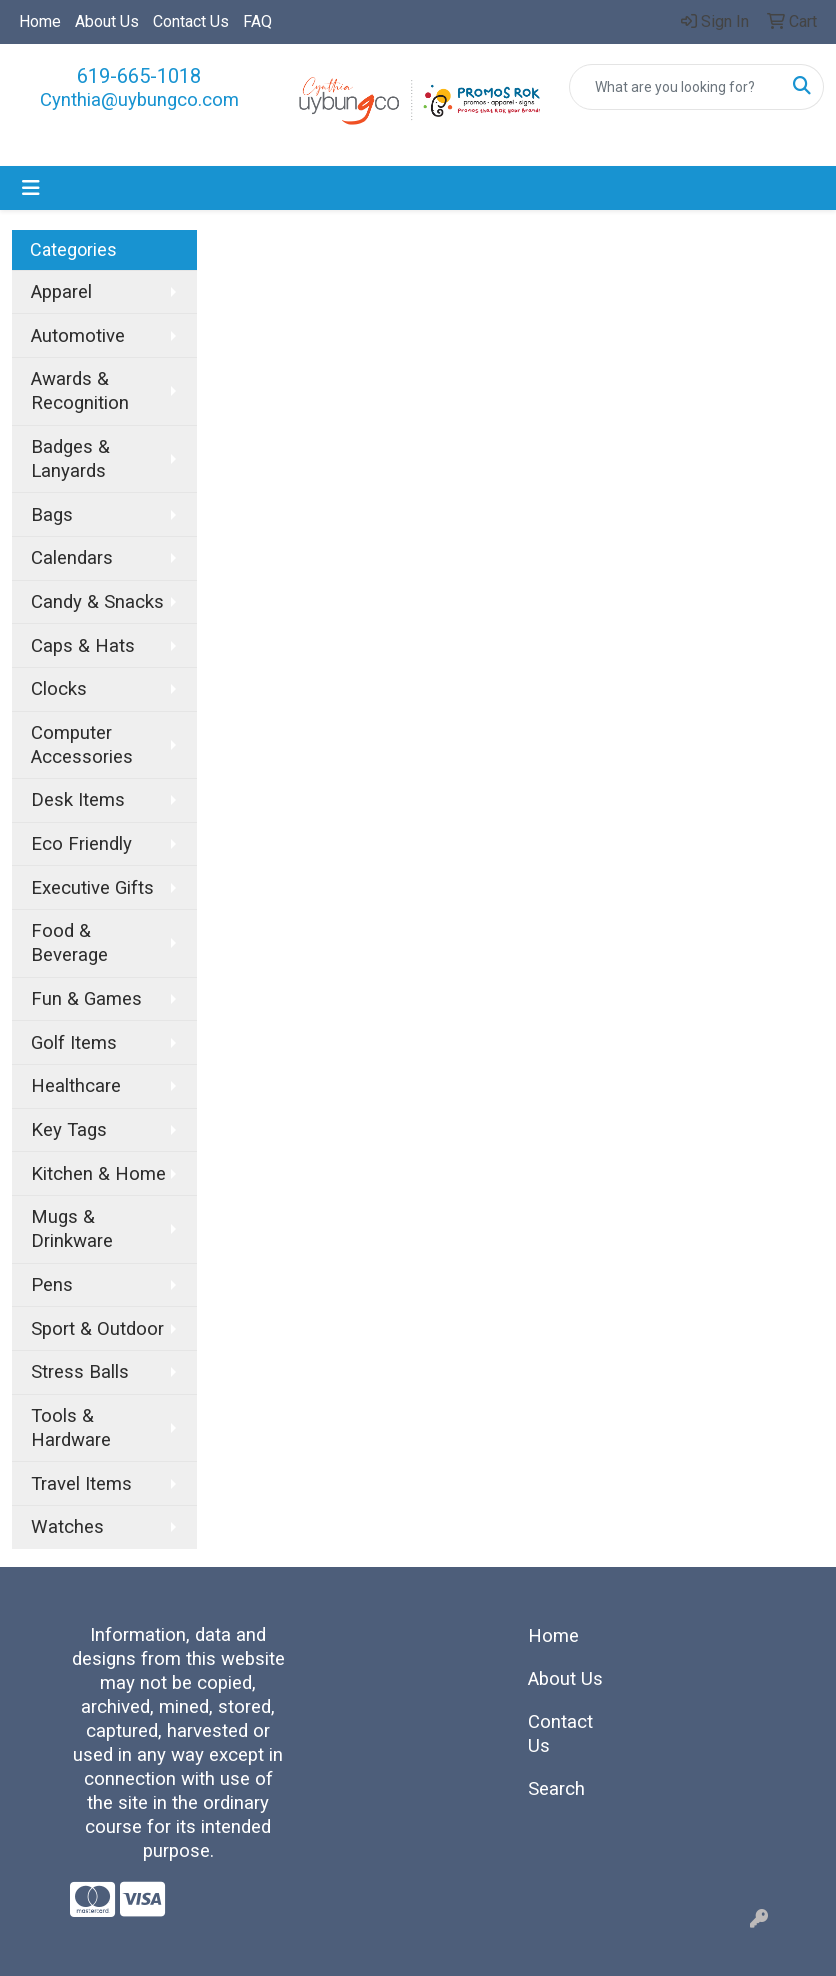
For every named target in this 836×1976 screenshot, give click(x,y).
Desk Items (78, 800)
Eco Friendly (81, 844)
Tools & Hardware (71, 1428)
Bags (52, 515)
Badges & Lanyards (70, 459)
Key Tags (69, 1130)
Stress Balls (80, 1372)
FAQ (257, 21)
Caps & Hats (83, 646)
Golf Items (74, 1043)
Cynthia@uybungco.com (139, 100)
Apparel (61, 292)
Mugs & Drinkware (72, 1229)
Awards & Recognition (80, 391)
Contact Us (191, 21)
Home (40, 21)
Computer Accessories (82, 745)
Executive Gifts (92, 888)
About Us (107, 21)
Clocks (59, 689)
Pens (52, 1285)
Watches (67, 1527)
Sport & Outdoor (97, 1329)
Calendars (72, 558)
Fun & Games (86, 999)
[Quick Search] (675, 87)
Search (556, 1789)
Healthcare (76, 1086)
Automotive (78, 336)
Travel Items (81, 1484)
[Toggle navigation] (31, 188)
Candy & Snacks (97, 602)
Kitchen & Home (98, 1174)
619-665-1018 (139, 76)
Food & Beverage (69, 943)
